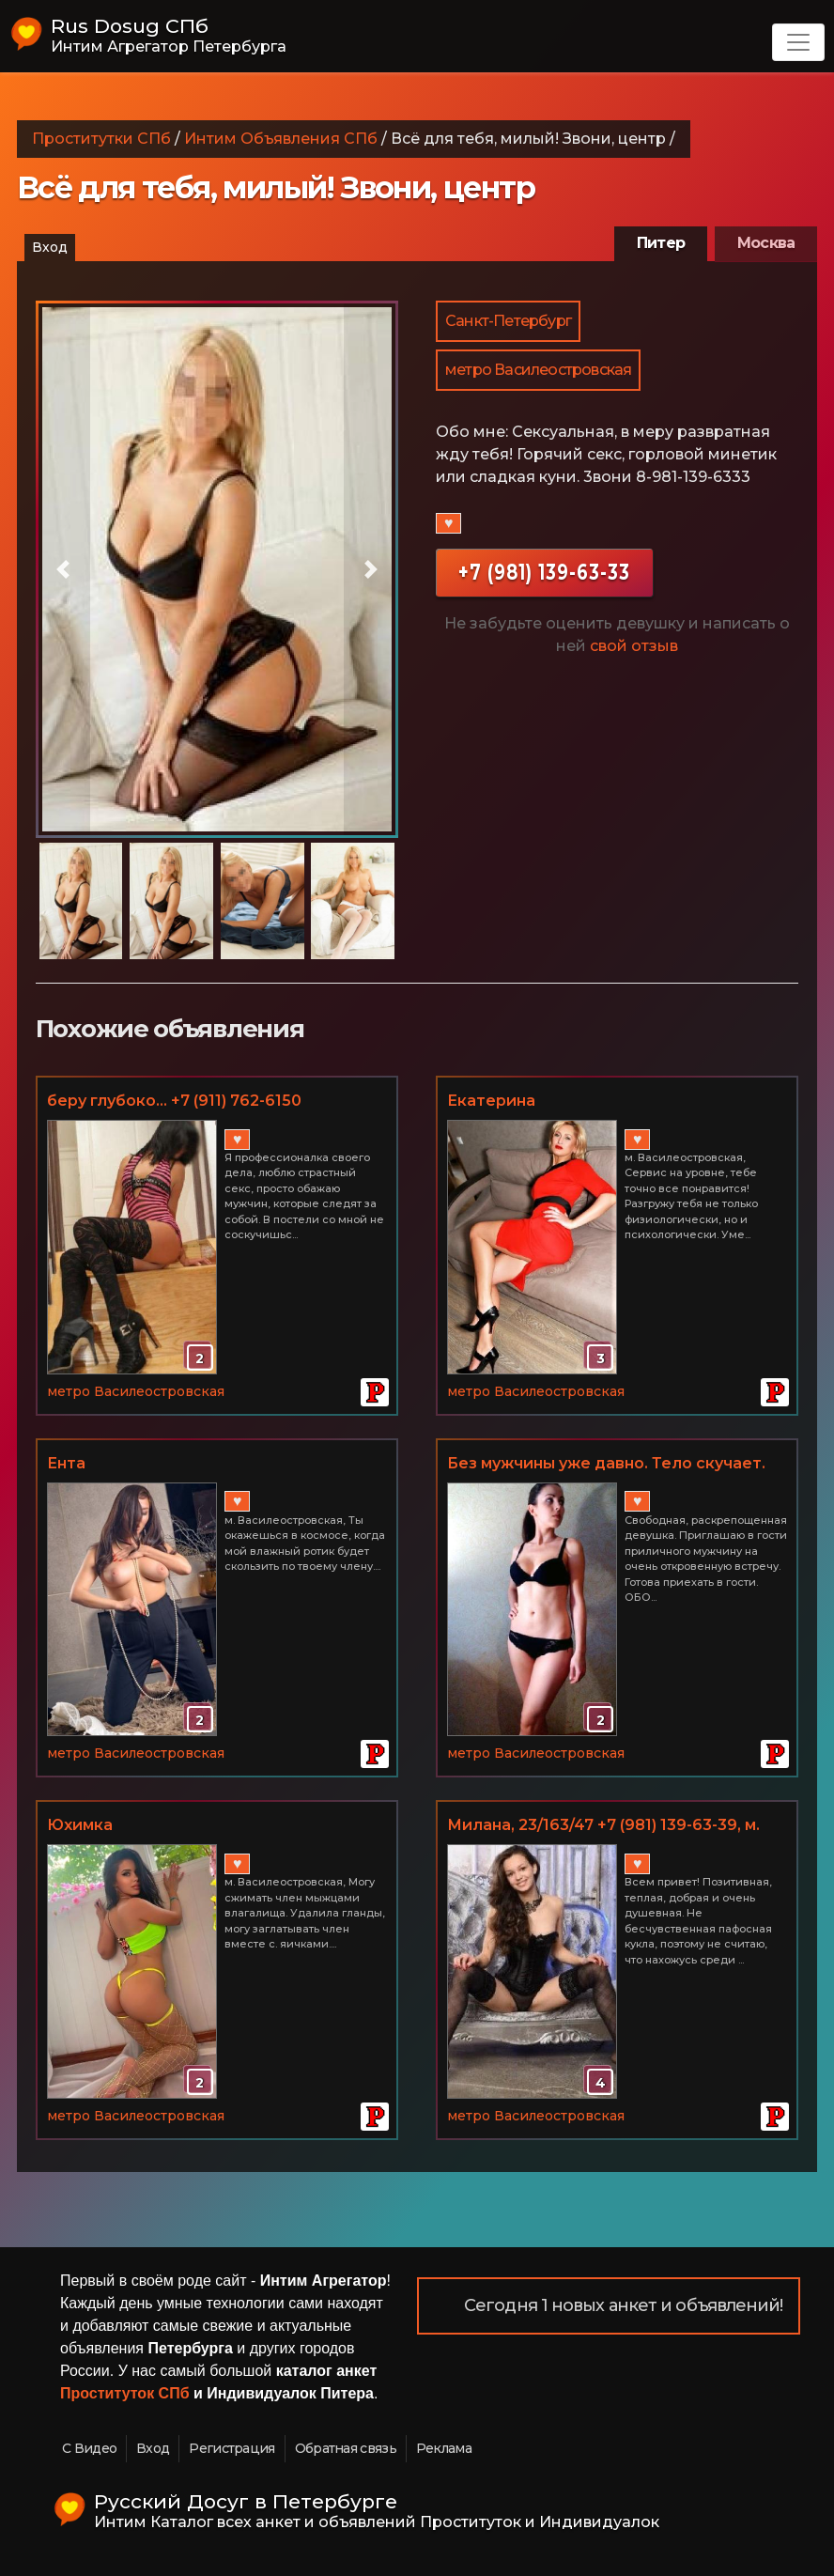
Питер (661, 243)
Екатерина (491, 1101)
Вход (50, 247)
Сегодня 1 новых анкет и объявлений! (623, 2305)
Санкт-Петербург (508, 321)
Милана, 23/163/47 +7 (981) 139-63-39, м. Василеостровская (603, 1826)
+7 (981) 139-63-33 (544, 571)
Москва (766, 243)
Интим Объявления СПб (281, 138)
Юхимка (80, 1825)
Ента (66, 1463)
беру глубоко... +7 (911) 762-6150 (174, 1101)
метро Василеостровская (538, 370)
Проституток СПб (125, 2393)
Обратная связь (345, 2448)
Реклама (443, 2448)
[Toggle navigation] (798, 42)
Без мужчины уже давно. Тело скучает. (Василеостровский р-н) (606, 1464)
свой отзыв (634, 646)
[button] (63, 569)
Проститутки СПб (101, 138)
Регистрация (231, 2448)
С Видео (89, 2448)
